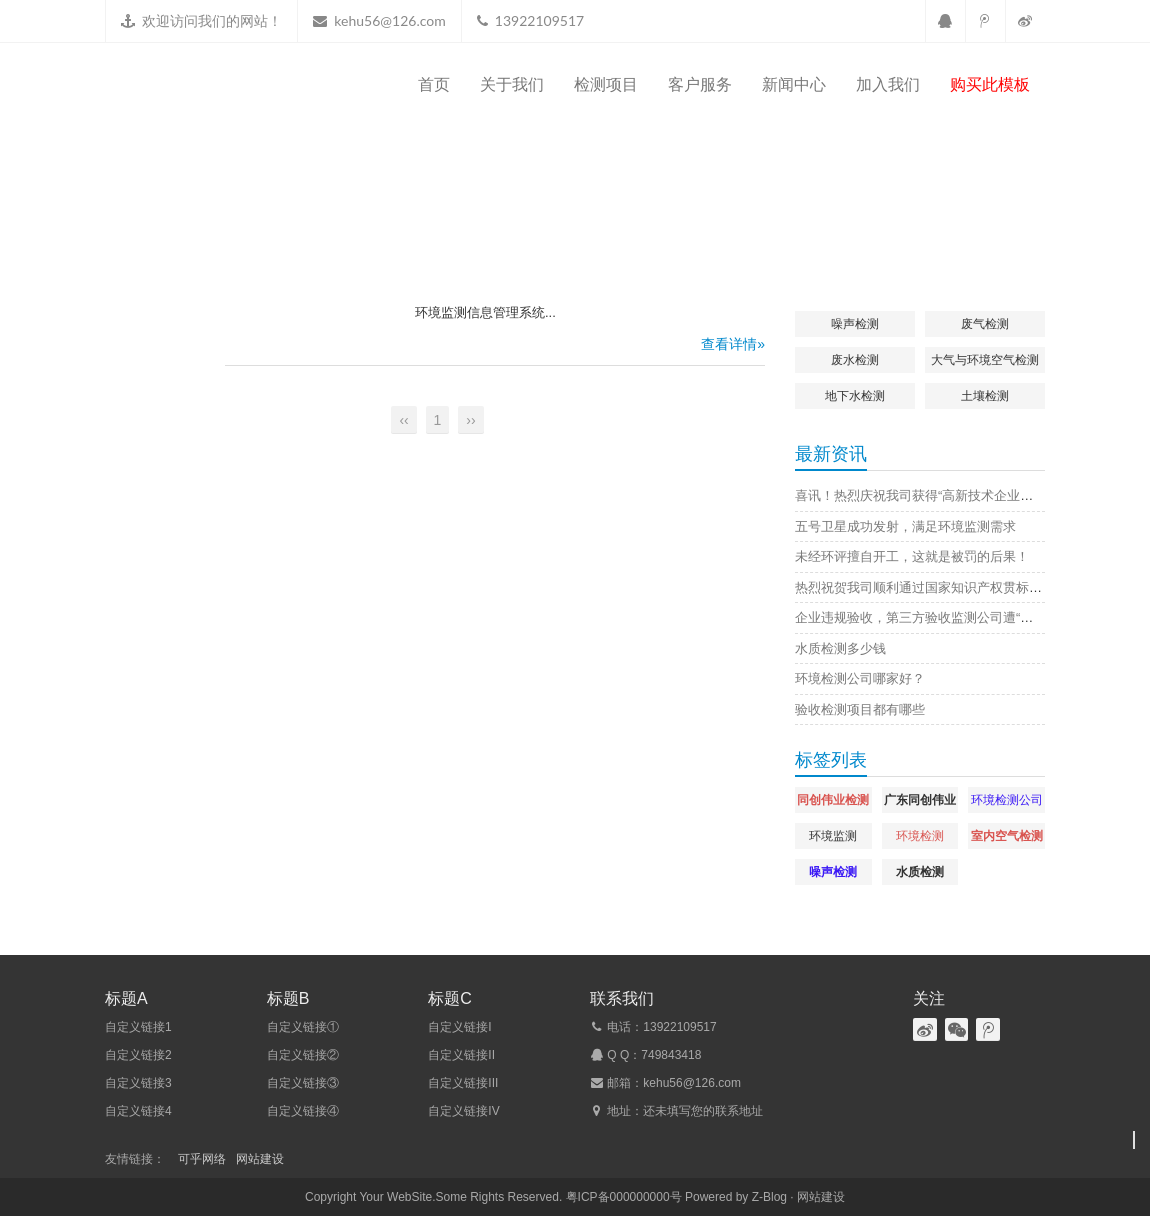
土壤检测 (985, 396)
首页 (434, 84)
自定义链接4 (138, 1111)
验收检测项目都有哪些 (860, 709)
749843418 (671, 1055)
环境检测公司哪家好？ (860, 678)
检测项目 (606, 84)
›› (470, 420)
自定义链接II (461, 1055)
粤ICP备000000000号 (624, 1197)
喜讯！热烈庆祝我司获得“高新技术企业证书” (923, 495)
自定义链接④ (303, 1111)
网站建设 (260, 1159)
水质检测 (920, 872)
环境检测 (920, 836)
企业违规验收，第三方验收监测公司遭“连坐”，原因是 (949, 617)
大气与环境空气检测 (985, 360)
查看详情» (733, 344)
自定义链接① (303, 1027)
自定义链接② (303, 1055)
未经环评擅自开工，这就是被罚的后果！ (912, 556)
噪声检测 (855, 324)
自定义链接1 (138, 1027)
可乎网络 (202, 1159)
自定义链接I (459, 1027)
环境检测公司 (1007, 800)
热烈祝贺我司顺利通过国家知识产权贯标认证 (925, 587)
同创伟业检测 (833, 800)
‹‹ (403, 420)
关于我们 (512, 84)
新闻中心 (794, 84)
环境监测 (833, 836)
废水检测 (855, 360)
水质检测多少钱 (840, 648)
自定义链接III (463, 1083)
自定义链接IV (463, 1111)
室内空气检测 (1007, 836)
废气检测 (985, 324)
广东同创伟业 (920, 800)
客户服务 (700, 84)
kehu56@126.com (389, 20)
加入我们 (888, 84)
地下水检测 (855, 396)
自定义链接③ (303, 1083)
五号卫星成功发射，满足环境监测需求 (905, 526)
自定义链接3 (138, 1083)
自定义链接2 (138, 1055)
